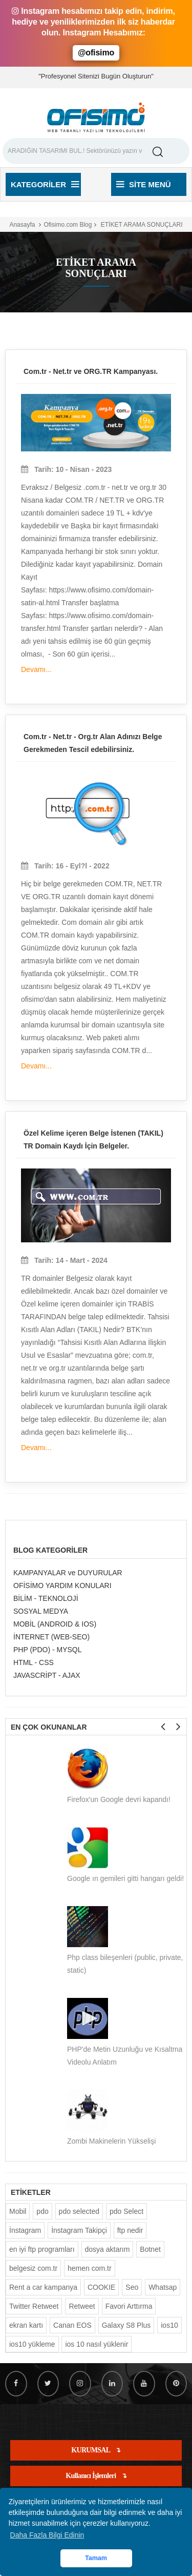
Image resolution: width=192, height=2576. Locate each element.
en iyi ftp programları (42, 2249)
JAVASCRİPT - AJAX (46, 1675)
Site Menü (143, 184)
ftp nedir (130, 2230)
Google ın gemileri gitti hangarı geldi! (125, 1878)
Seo (131, 2287)
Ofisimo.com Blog (68, 224)
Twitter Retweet (33, 2306)
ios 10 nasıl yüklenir (96, 2344)
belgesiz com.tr (33, 2268)
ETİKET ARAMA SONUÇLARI (140, 224)
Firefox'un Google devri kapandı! (118, 1799)
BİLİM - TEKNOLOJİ (45, 1598)
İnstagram (25, 2230)
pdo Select (126, 2211)
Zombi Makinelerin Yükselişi (111, 2141)
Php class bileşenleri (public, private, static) (125, 1963)
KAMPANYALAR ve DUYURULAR (67, 1573)
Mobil (17, 2211)
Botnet (150, 2249)
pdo (42, 2211)
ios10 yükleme (32, 2344)
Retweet (82, 2306)
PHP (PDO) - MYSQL (47, 1650)
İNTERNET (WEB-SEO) (51, 1637)
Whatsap (162, 2287)
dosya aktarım (107, 2249)
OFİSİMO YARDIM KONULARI (62, 1585)
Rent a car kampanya (43, 2287)
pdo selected (79, 2211)
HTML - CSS (33, 1662)
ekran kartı (26, 2325)
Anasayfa (22, 224)
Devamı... (36, 669)
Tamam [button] (96, 2558)
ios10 (169, 2325)
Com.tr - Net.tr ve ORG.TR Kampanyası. (91, 371)
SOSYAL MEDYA (40, 1611)
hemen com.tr (90, 2268)
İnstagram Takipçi (79, 2230)
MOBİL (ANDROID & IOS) (54, 1624)
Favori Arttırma (129, 2306)
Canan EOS (72, 2325)
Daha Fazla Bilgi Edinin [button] (47, 2535)
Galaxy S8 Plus (126, 2325)
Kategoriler (45, 184)
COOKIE (101, 2287)
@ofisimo (96, 52)
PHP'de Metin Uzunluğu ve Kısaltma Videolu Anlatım (124, 2055)
